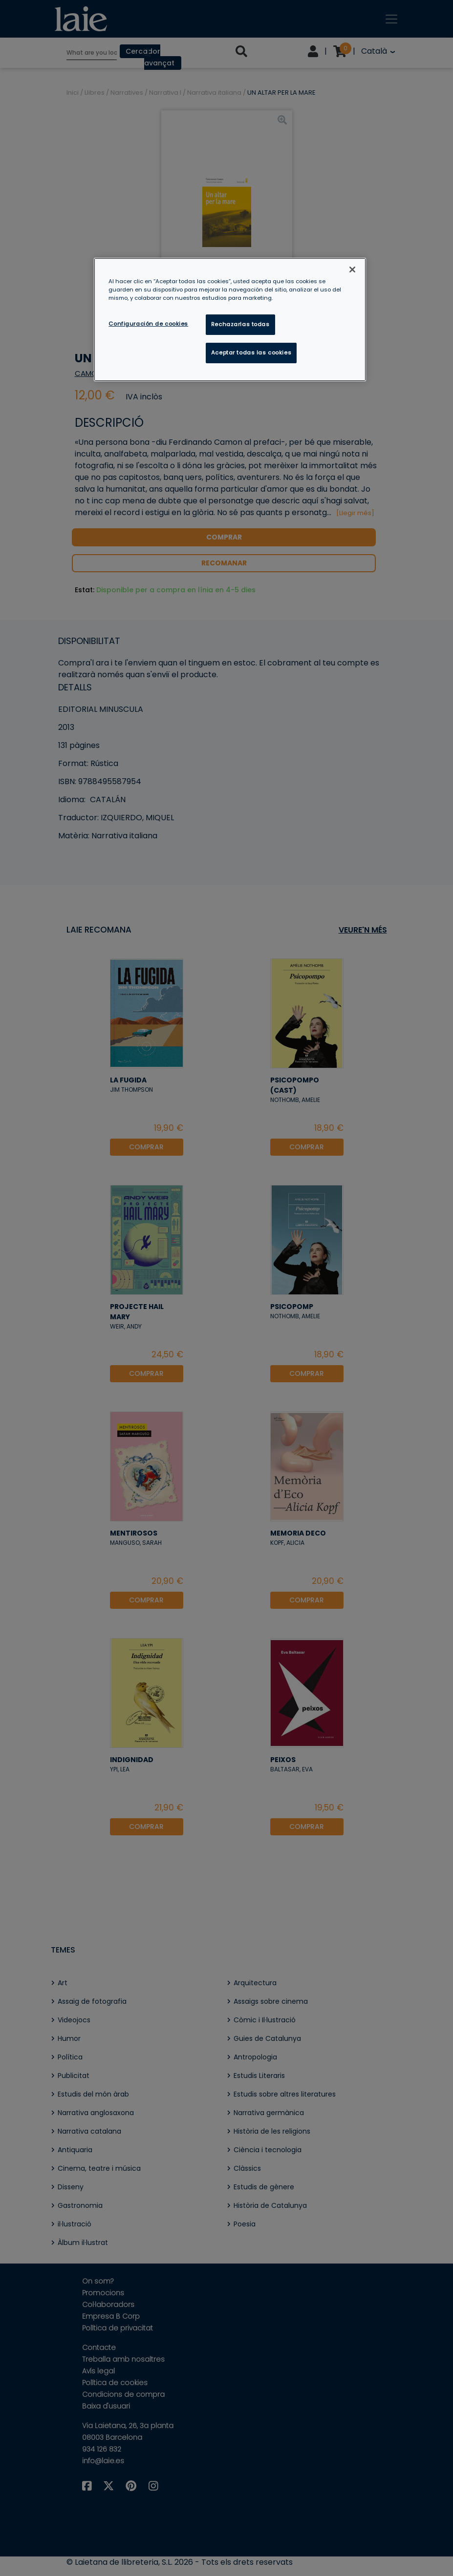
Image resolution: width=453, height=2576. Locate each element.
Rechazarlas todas (240, 324)
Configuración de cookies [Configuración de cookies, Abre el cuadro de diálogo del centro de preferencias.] (148, 324)
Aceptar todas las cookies (251, 352)
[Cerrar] (352, 269)
